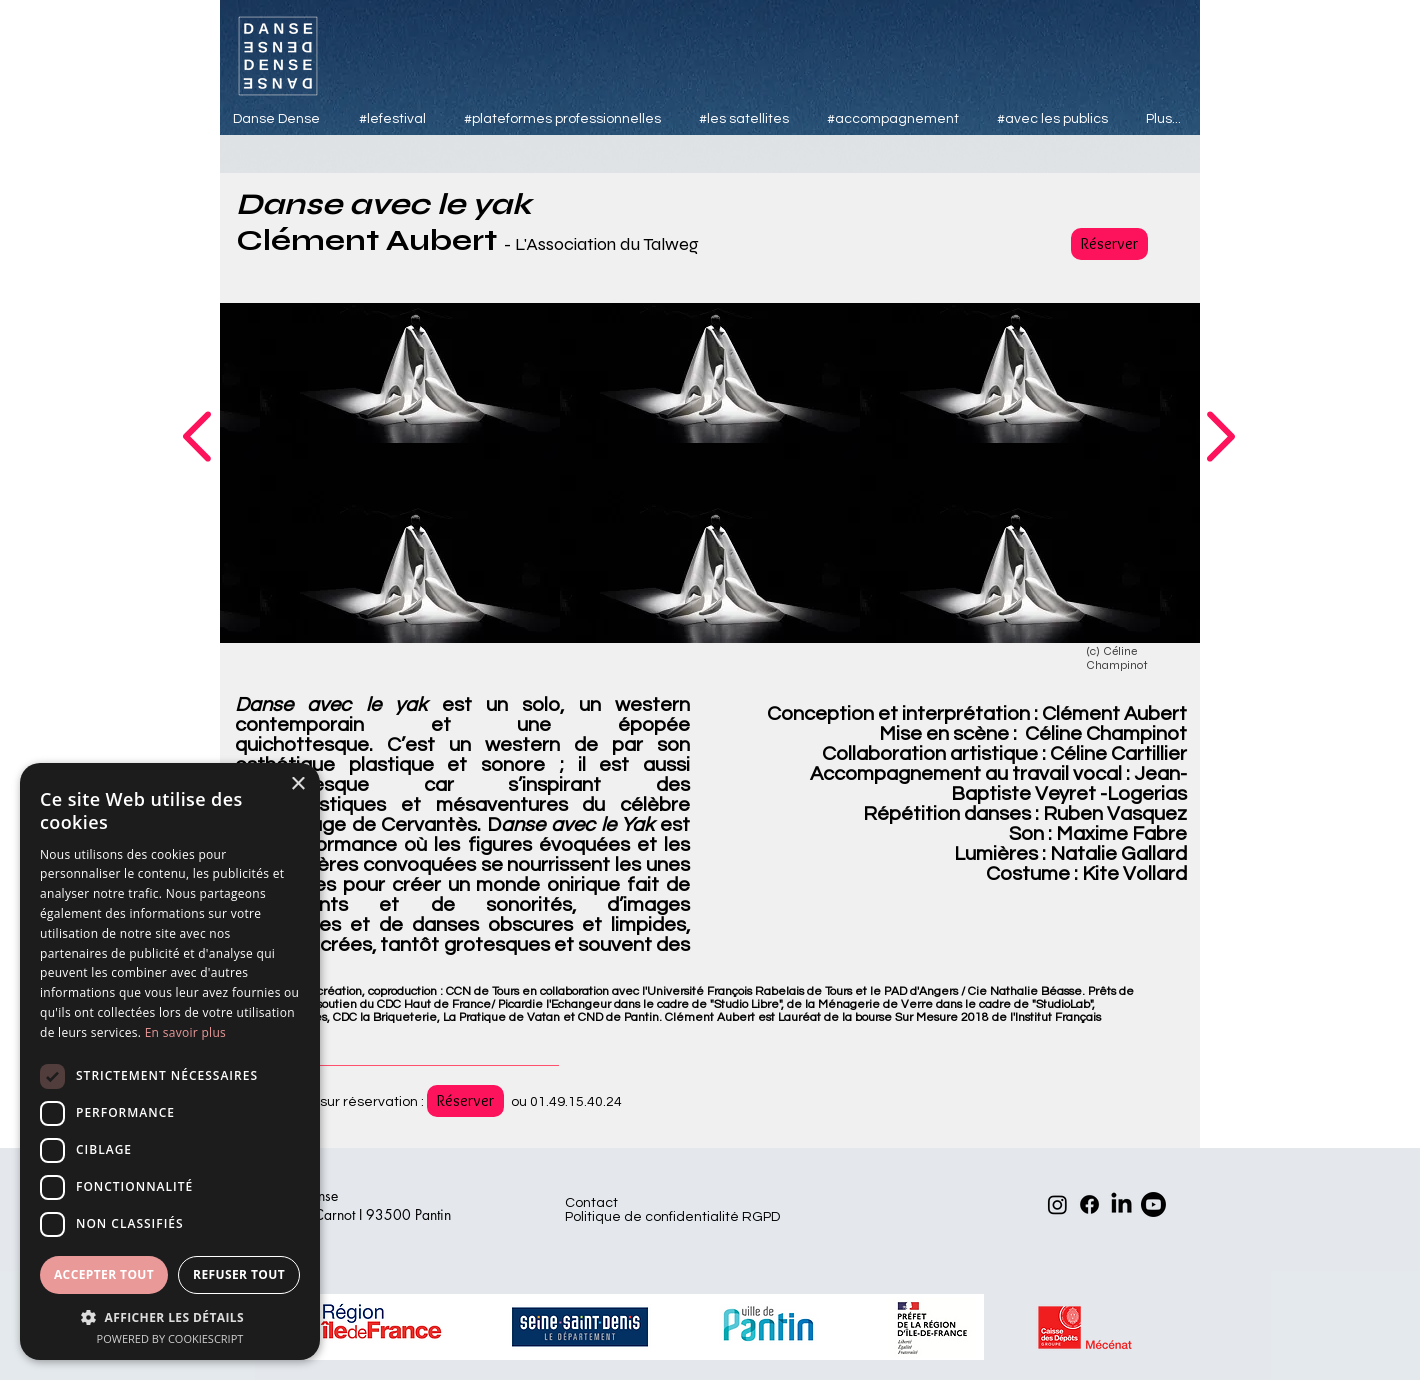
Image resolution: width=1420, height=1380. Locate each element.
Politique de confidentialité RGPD (672, 1217)
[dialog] (170, 1061)
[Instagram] (1057, 1204)
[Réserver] (1109, 244)
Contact (591, 1203)
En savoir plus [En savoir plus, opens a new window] (185, 1032)
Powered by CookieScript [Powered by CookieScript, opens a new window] (170, 1338)
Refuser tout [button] (239, 1274)
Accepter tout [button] (104, 1274)
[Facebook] (1089, 1204)
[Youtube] (1153, 1204)
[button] (170, 1316)
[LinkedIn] (1121, 1204)
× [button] (297, 784)
